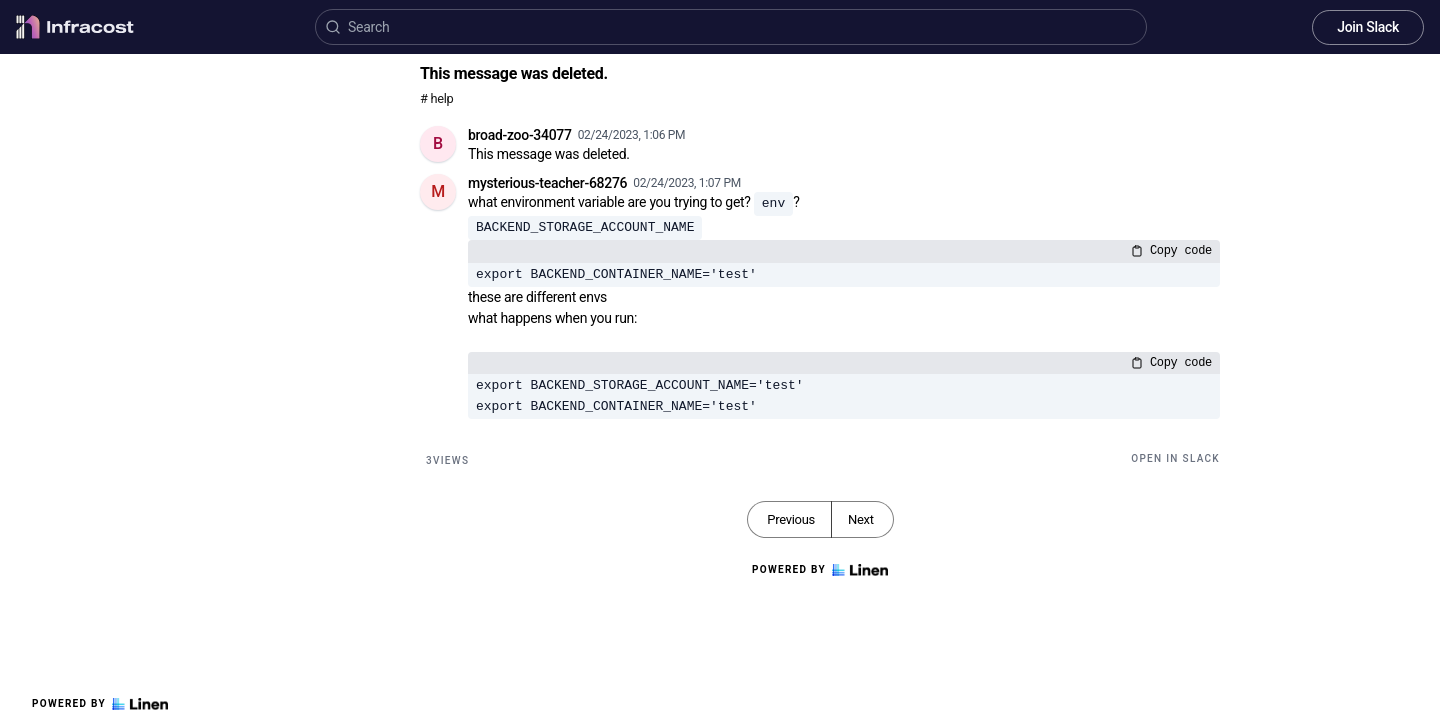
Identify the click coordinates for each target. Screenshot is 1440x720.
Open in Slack (1175, 458)
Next (861, 519)
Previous (791, 519)
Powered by (100, 704)
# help (436, 98)
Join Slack (1368, 27)
